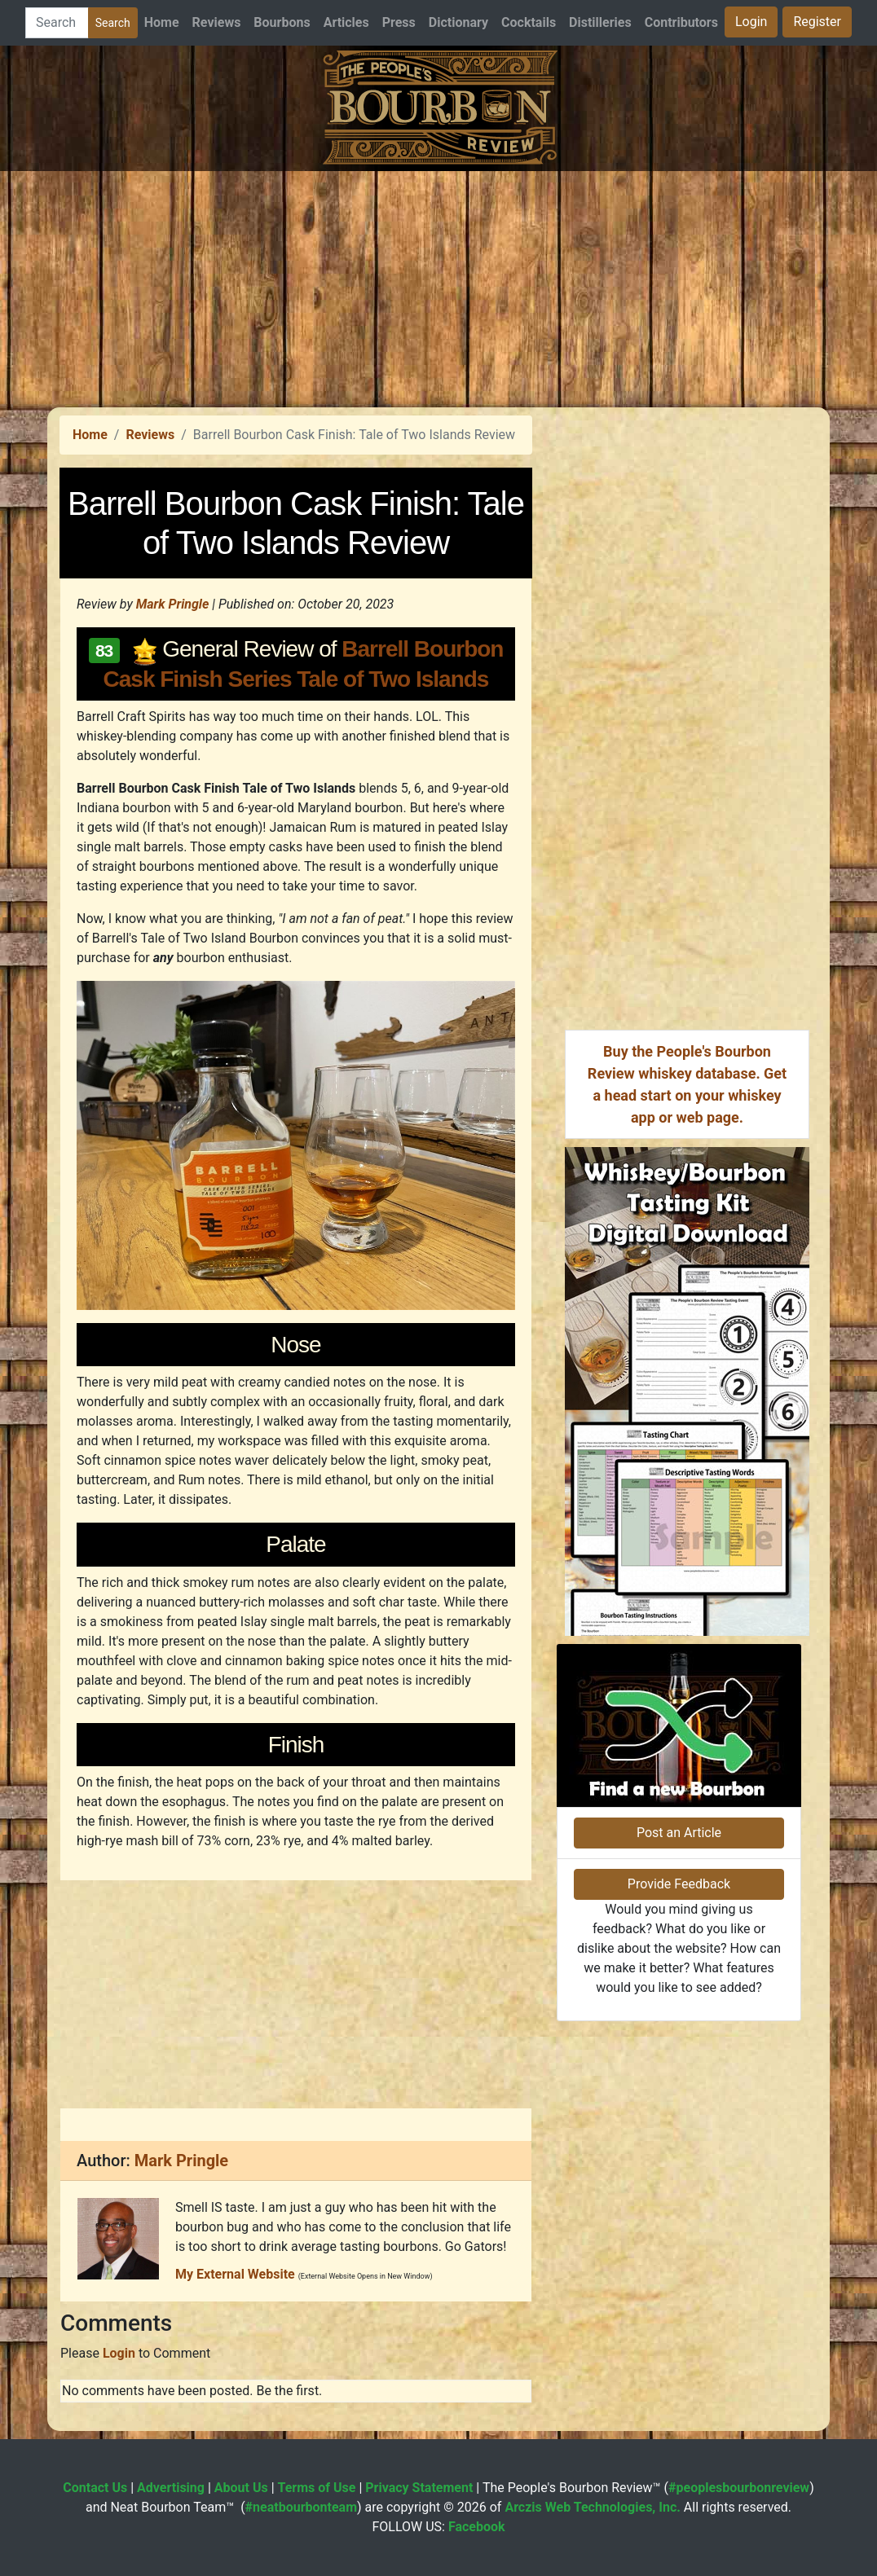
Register (817, 21)
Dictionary (458, 22)
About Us (241, 2487)
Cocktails (528, 22)
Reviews (216, 22)
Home (161, 22)
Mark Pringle (172, 604)
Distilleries (600, 22)
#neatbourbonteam (301, 2507)
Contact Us (95, 2487)
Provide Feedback (679, 1884)
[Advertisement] (438, 285)
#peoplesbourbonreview (738, 2487)
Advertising (171, 2487)
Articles (346, 22)
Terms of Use (317, 2487)
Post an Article (679, 1832)
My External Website (235, 2274)
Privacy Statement (419, 2487)
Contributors (681, 22)
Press (399, 22)
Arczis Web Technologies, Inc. (593, 2507)
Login (751, 21)
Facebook (476, 2526)
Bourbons (281, 22)
